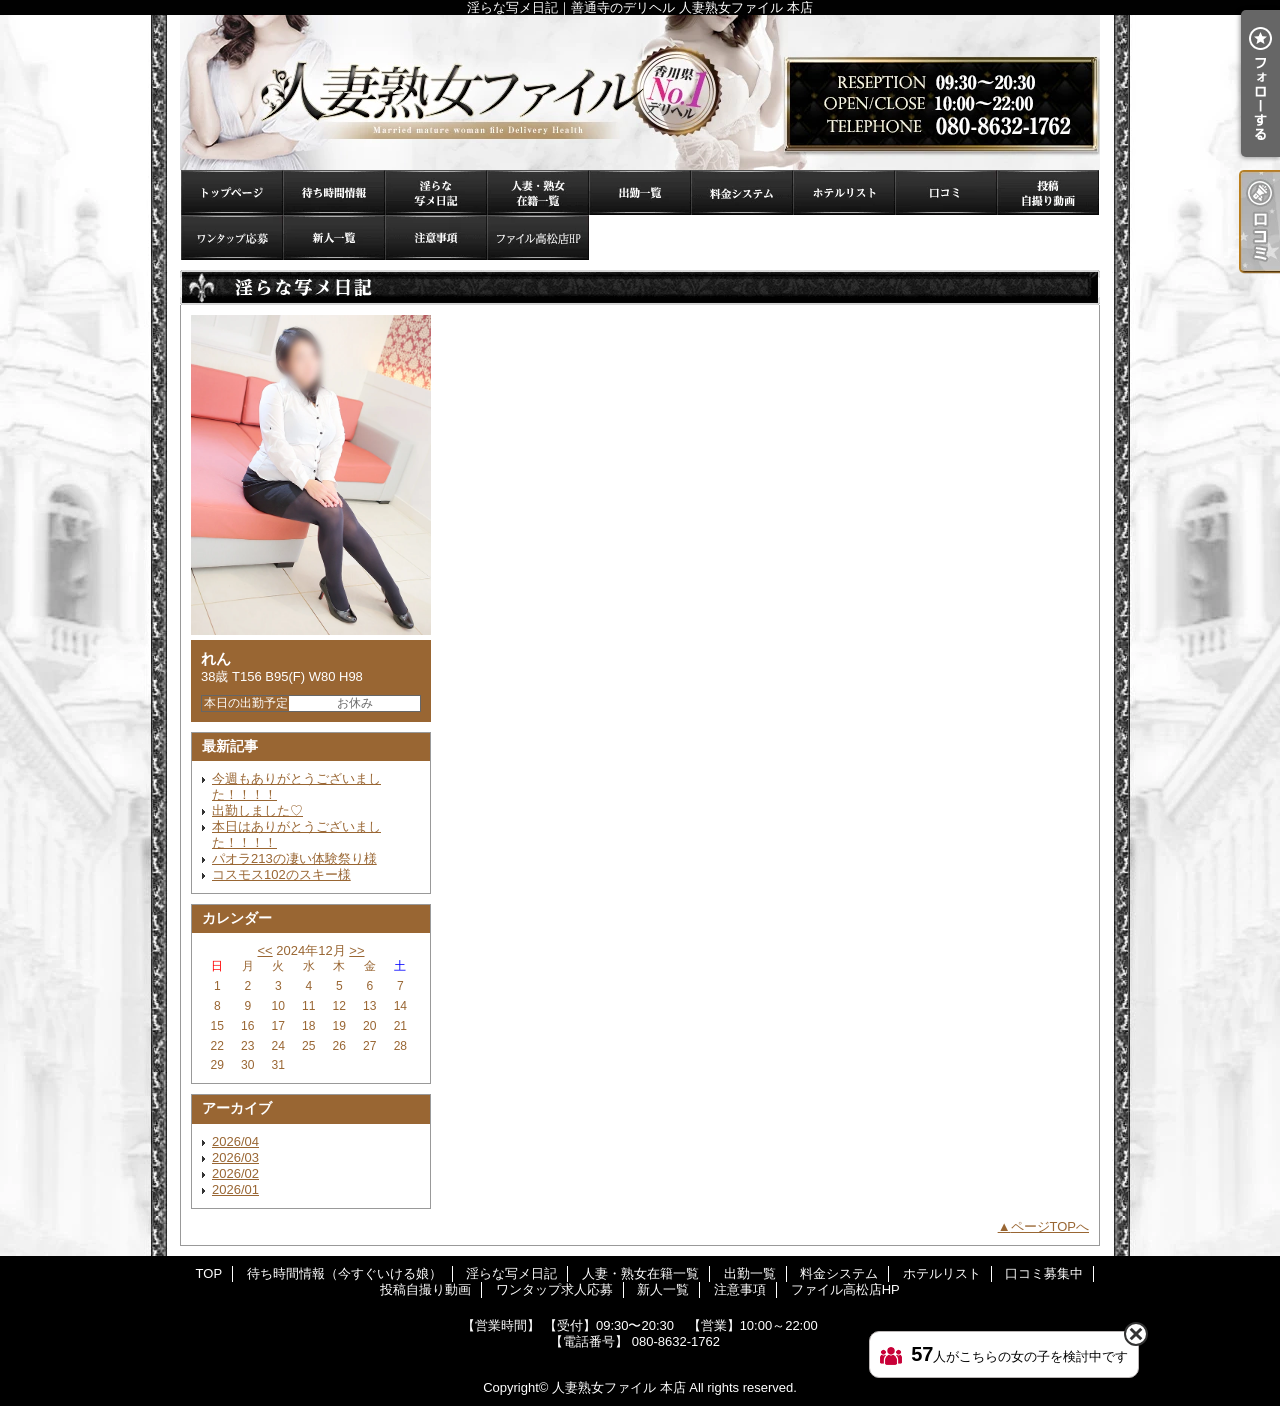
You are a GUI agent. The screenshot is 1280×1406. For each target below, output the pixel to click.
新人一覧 (334, 237)
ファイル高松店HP (538, 237)
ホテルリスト (844, 192)
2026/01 (235, 1189)
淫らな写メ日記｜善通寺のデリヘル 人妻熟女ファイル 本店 (640, 92)
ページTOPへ (1050, 1226)
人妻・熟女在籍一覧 (538, 192)
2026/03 (235, 1157)
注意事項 (436, 237)
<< (264, 950)
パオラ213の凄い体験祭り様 (294, 858)
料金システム (742, 192)
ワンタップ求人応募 (232, 237)
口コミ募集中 (946, 192)
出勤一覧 (640, 192)
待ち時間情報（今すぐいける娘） (334, 192)
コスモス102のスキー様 (281, 874)
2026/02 (235, 1173)
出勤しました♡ (257, 810)
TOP (232, 192)
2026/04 (235, 1141)
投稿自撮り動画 (1048, 192)
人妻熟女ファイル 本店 (619, 1387)
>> (356, 950)
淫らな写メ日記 (436, 192)
